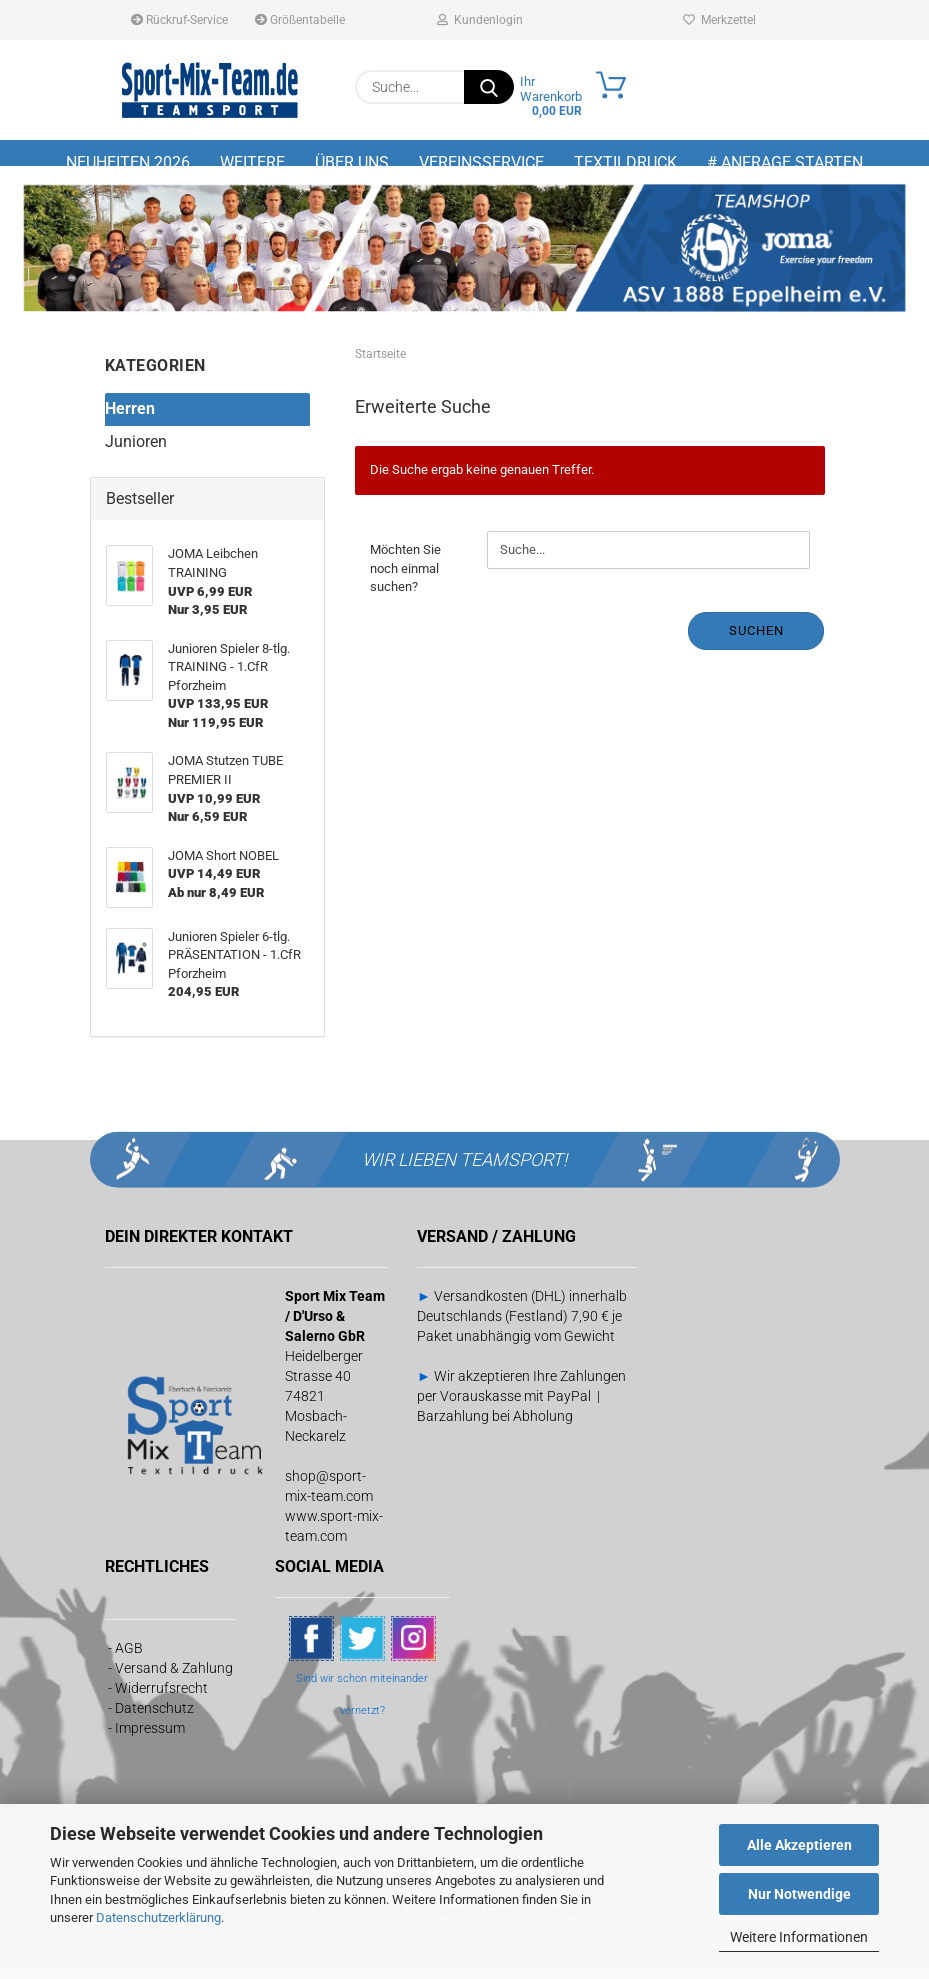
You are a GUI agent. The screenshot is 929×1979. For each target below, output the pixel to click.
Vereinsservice (481, 162)
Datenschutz (154, 1722)
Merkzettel (719, 20)
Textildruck (625, 162)
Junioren (136, 454)
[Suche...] (489, 87)
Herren (130, 421)
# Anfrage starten (785, 162)
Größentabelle (300, 20)
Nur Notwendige (799, 1894)
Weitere (252, 162)
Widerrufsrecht (161, 1702)
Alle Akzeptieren (799, 1845)
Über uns (352, 162)
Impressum (150, 1742)
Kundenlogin (480, 20)
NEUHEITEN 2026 (128, 162)
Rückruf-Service (179, 20)
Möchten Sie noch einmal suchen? (405, 581)
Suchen (756, 643)
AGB (129, 1662)
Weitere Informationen (799, 1937)
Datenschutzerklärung (158, 1917)
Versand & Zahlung (174, 1682)
